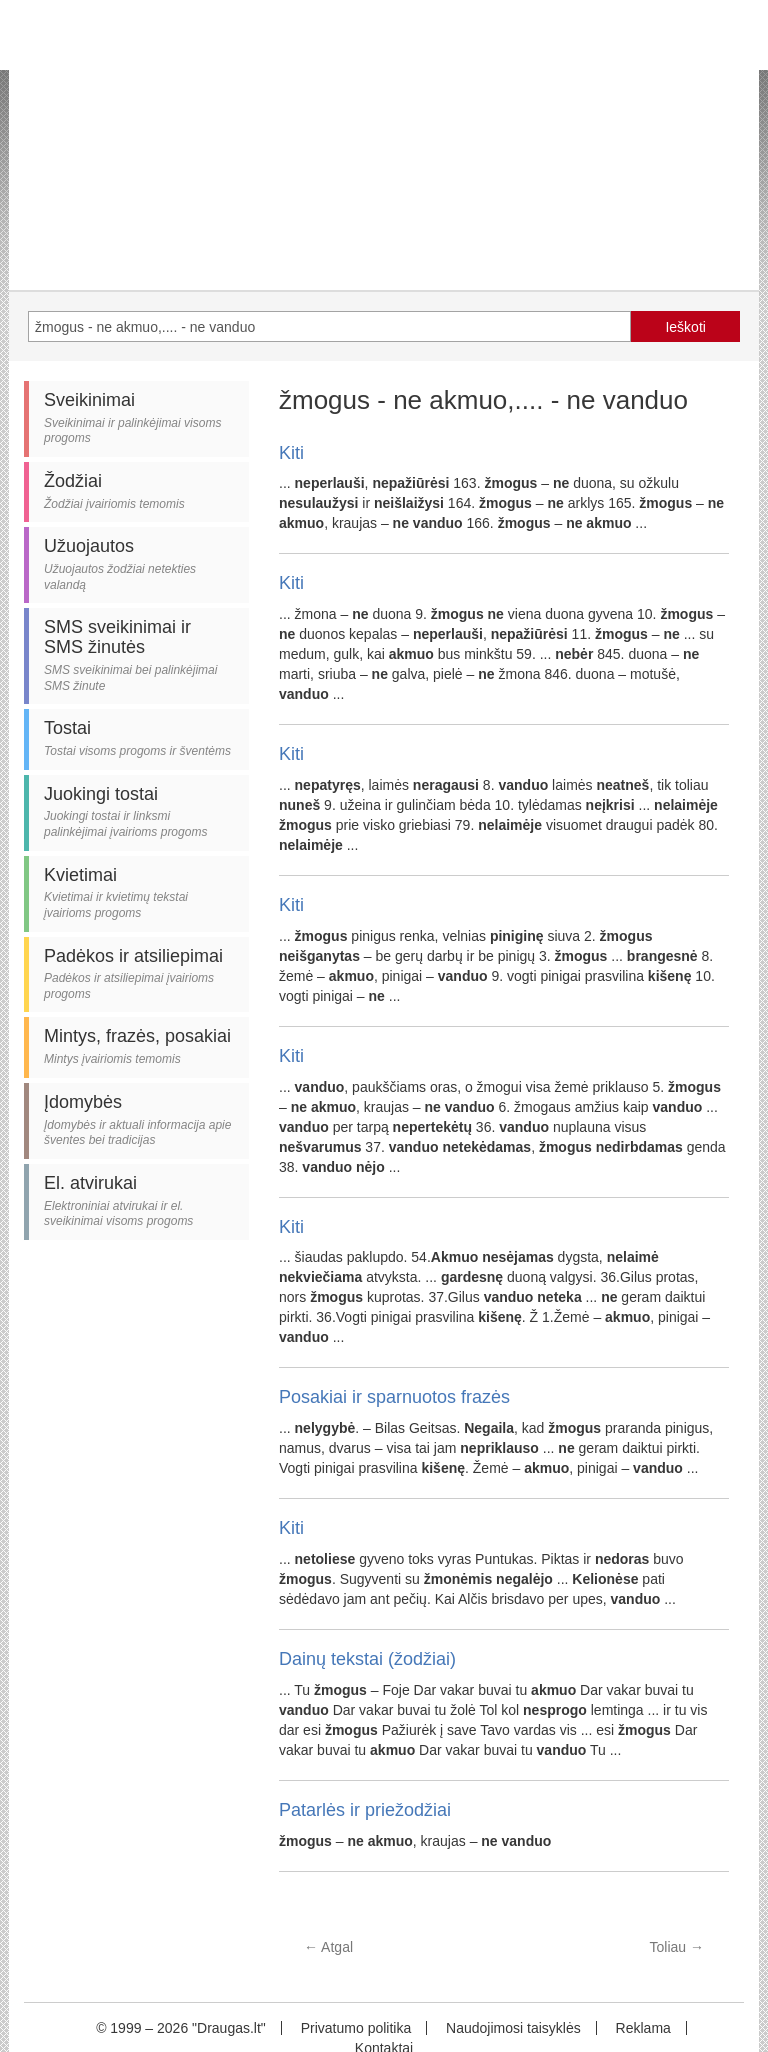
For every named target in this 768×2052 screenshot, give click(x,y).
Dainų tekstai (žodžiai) (367, 1659)
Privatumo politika (356, 2028)
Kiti (291, 453)
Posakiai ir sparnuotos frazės (394, 1397)
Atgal (328, 1947)
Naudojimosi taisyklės (513, 2028)
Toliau (677, 1947)
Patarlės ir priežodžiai (365, 1810)
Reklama (643, 2028)
